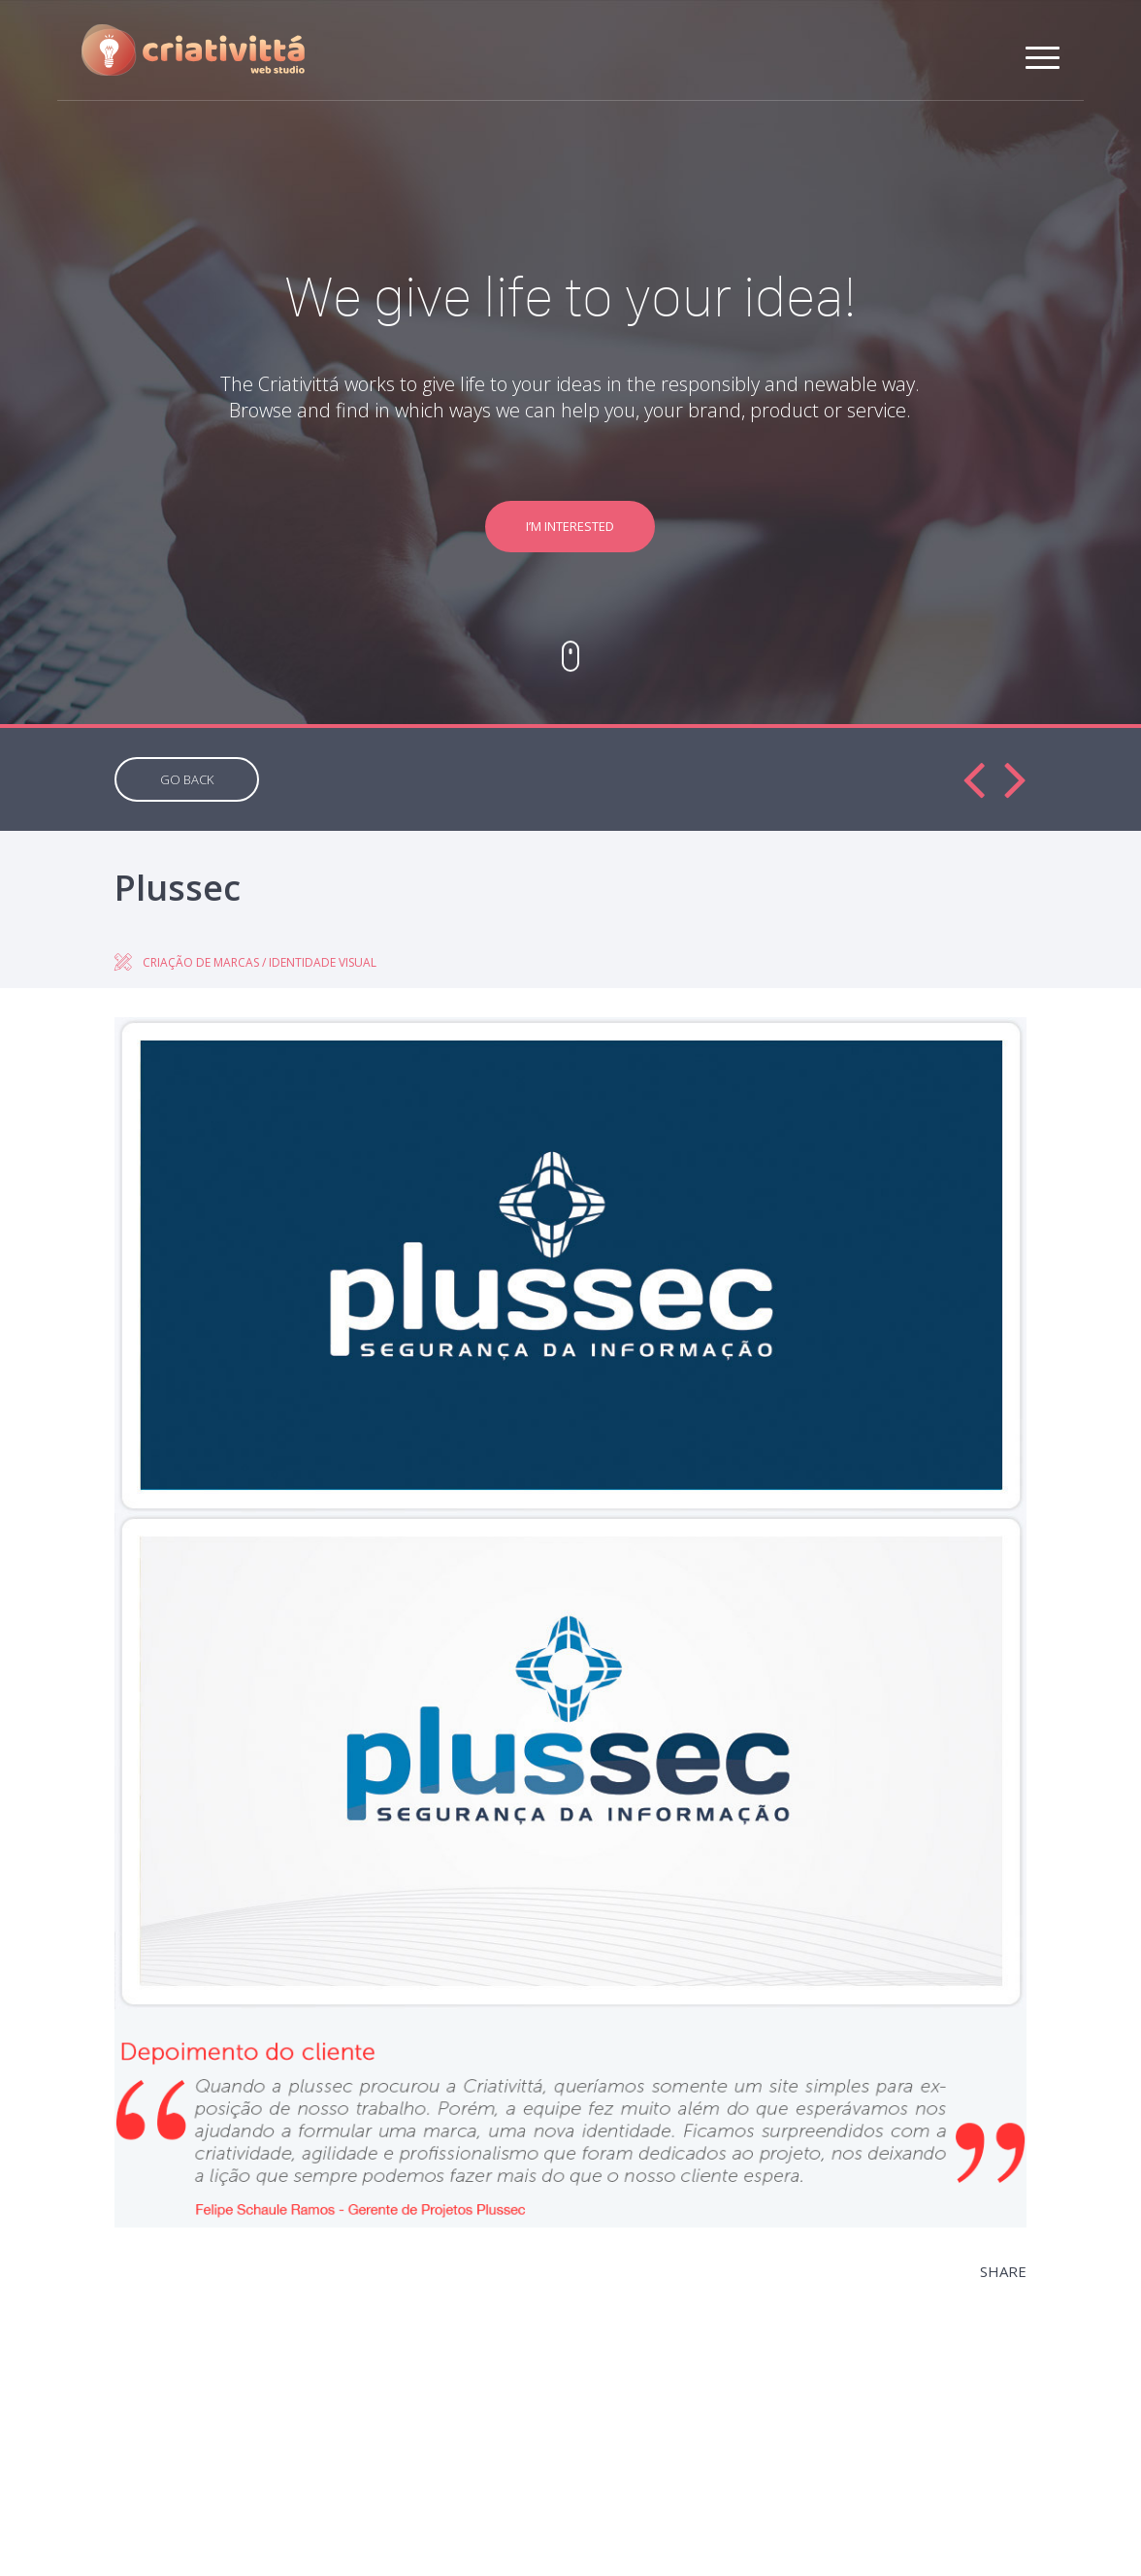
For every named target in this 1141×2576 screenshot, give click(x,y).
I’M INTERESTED (570, 526)
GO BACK (186, 779)
